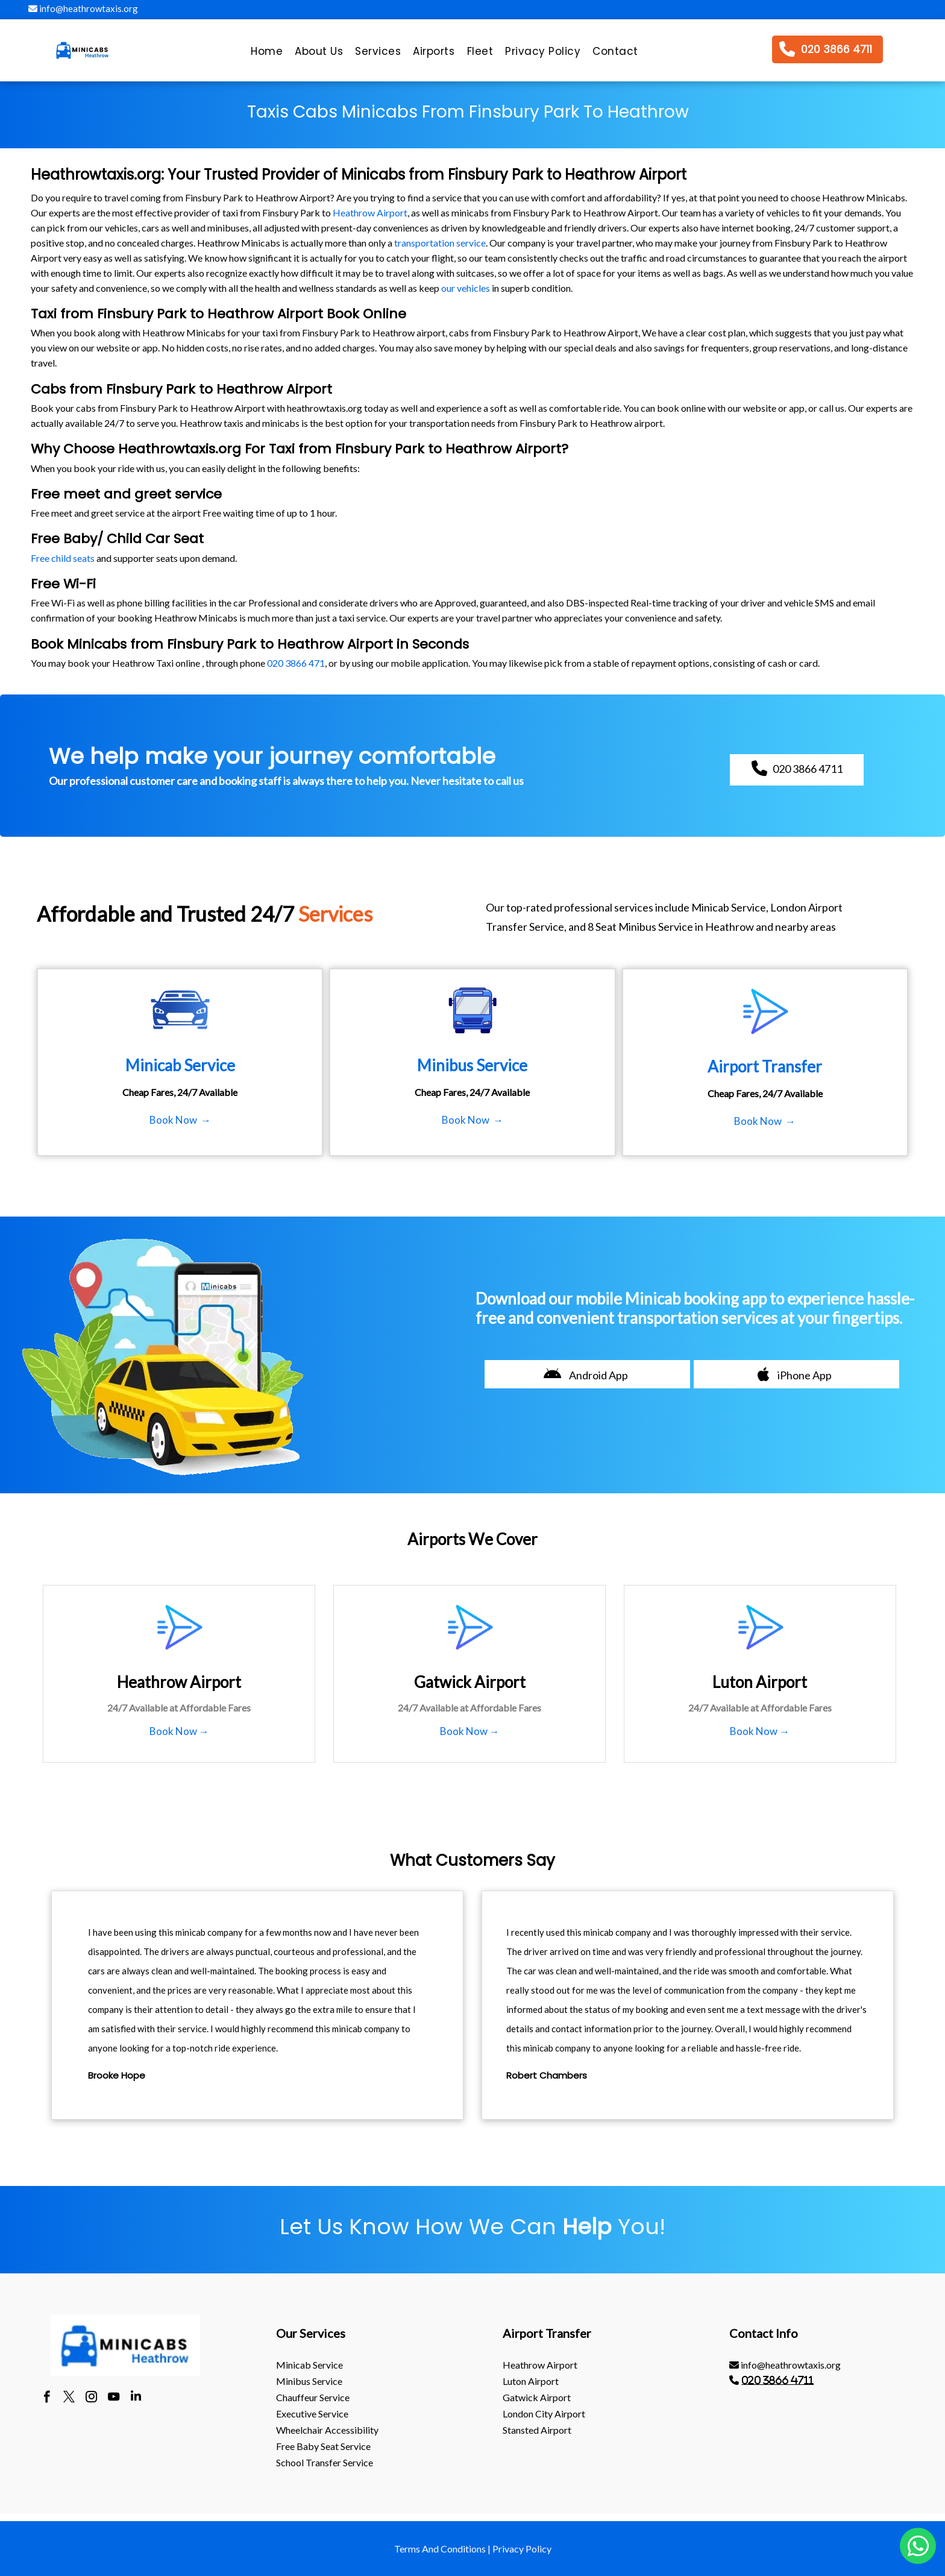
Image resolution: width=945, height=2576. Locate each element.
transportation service (440, 242)
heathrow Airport (540, 2364)
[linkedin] (136, 2398)
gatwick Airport (537, 2397)
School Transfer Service (324, 2462)
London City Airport (544, 2413)
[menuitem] (267, 54)
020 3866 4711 (777, 2380)
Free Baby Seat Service (323, 2446)
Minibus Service (309, 2381)
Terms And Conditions (440, 2548)
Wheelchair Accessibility (327, 2430)
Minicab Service (309, 2364)
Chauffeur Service (313, 2397)
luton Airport (531, 2381)
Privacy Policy (521, 2548)
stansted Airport (537, 2430)
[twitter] (69, 2398)
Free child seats (63, 558)
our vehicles (465, 288)
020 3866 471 (296, 663)
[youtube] (113, 2398)
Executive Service (312, 2413)
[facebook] (46, 2398)
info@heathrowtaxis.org (83, 8)
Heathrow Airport (370, 212)
